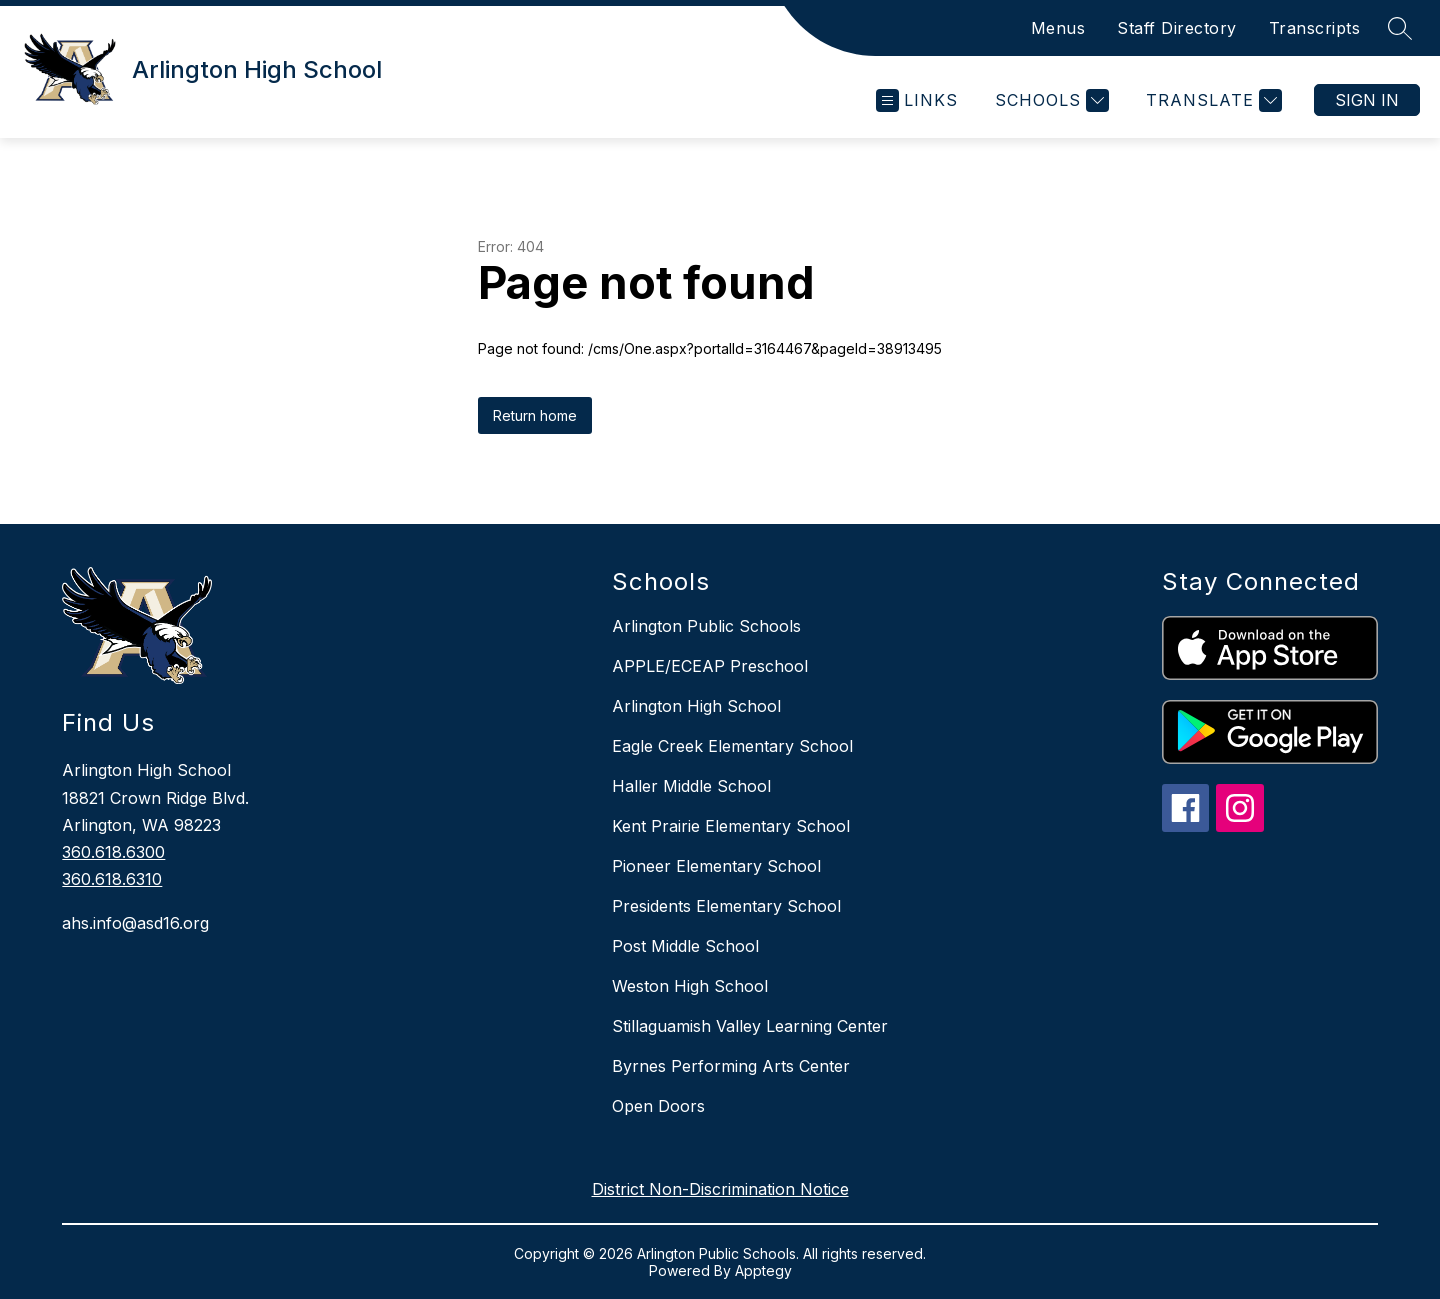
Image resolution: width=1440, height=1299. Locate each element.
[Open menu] (917, 100)
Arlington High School (696, 706)
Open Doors (658, 1106)
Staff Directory (1177, 28)
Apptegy (763, 1270)
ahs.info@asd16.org (135, 923)
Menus (1058, 28)
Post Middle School (685, 946)
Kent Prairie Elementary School (731, 826)
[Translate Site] (1211, 100)
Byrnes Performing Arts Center (731, 1066)
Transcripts (1315, 28)
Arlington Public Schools (706, 626)
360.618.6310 (112, 879)
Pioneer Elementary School (716, 866)
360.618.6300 (113, 852)
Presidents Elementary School (726, 906)
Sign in (1367, 100)
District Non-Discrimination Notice (720, 1189)
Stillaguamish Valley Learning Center (750, 1026)
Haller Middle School (691, 786)
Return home (535, 415)
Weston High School (690, 986)
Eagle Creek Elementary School (732, 746)
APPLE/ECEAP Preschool (710, 666)
